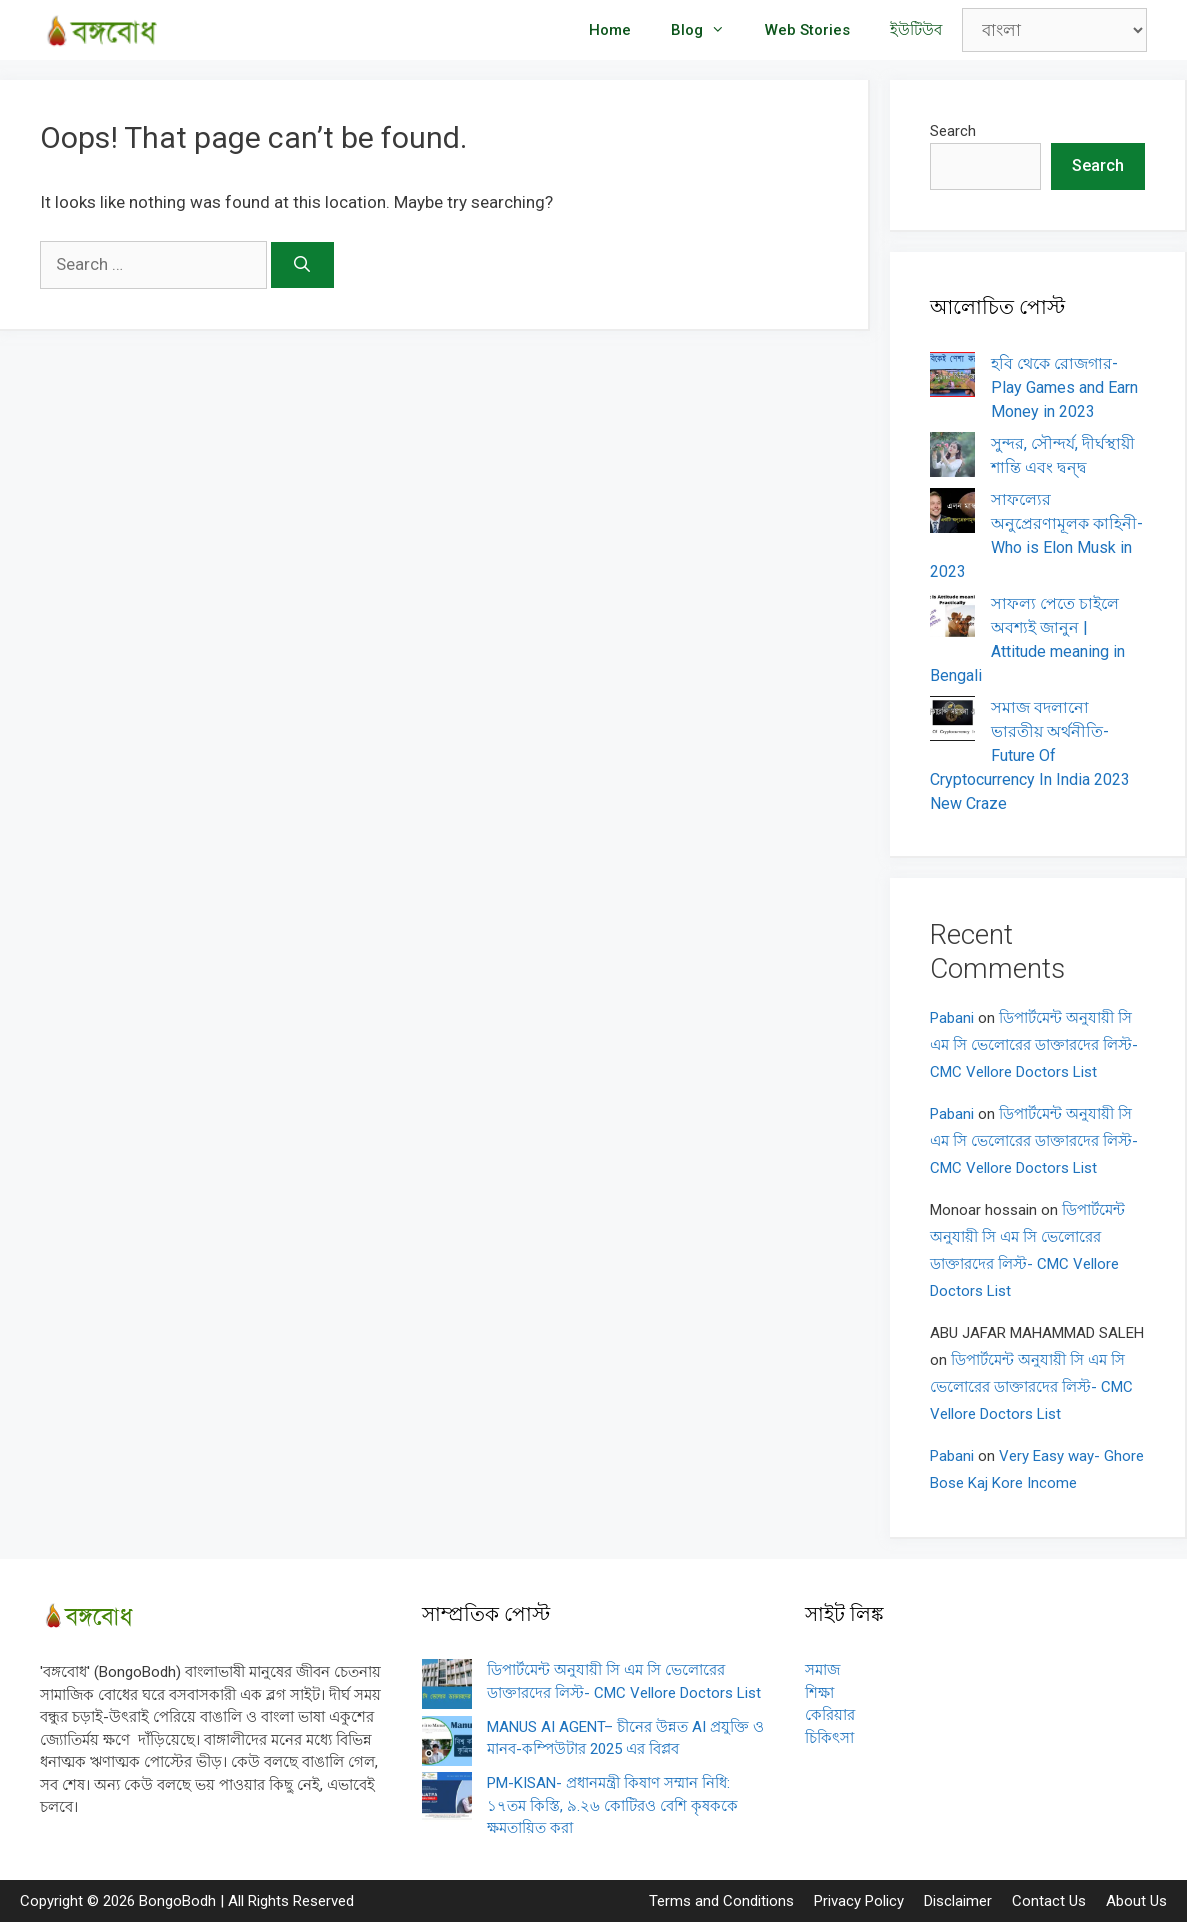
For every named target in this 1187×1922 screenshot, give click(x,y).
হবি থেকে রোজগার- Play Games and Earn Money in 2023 (1064, 387)
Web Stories (807, 30)
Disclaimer (958, 1901)
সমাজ (822, 1670)
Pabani (952, 1018)
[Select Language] (1054, 30)
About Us (1136, 1901)
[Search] (302, 265)
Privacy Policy (859, 1901)
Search (953, 131)
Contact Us (1049, 1901)
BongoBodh (177, 1901)
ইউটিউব (916, 30)
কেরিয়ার (830, 1715)
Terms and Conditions (721, 1901)
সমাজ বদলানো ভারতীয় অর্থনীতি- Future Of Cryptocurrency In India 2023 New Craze (1030, 755)
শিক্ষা (819, 1693)
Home (610, 30)
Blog (708, 30)
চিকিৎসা (829, 1738)
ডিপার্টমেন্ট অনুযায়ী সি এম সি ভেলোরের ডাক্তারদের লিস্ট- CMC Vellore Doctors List (1034, 1045)
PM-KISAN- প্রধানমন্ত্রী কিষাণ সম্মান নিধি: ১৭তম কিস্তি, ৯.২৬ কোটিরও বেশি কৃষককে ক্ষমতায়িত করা (612, 1805)
